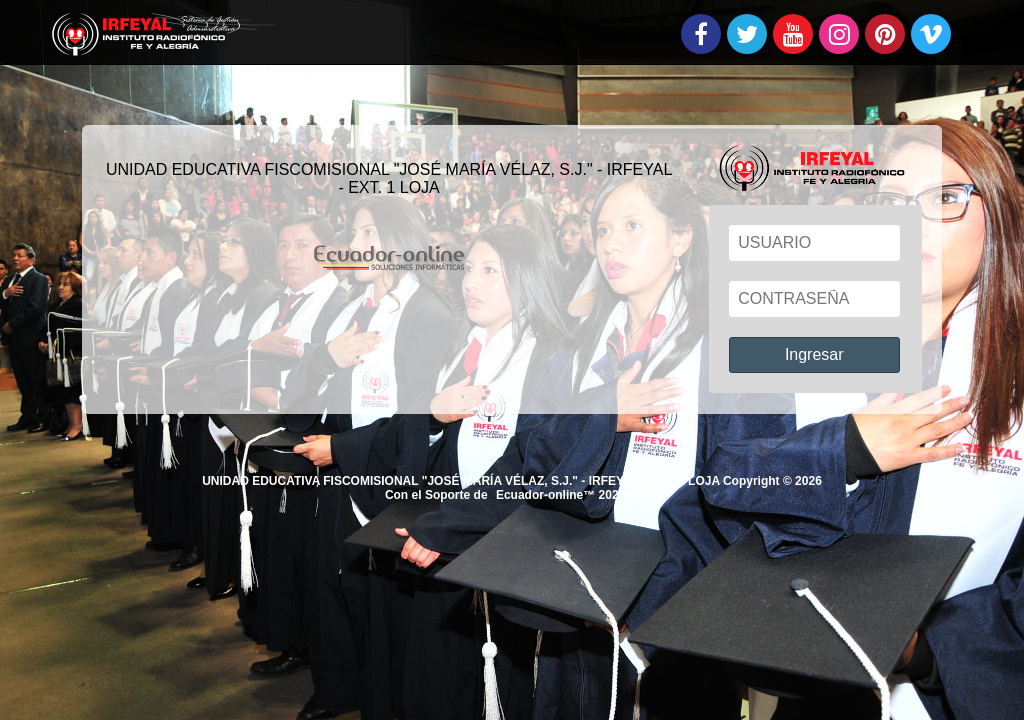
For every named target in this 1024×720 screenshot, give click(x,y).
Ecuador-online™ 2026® (565, 495)
